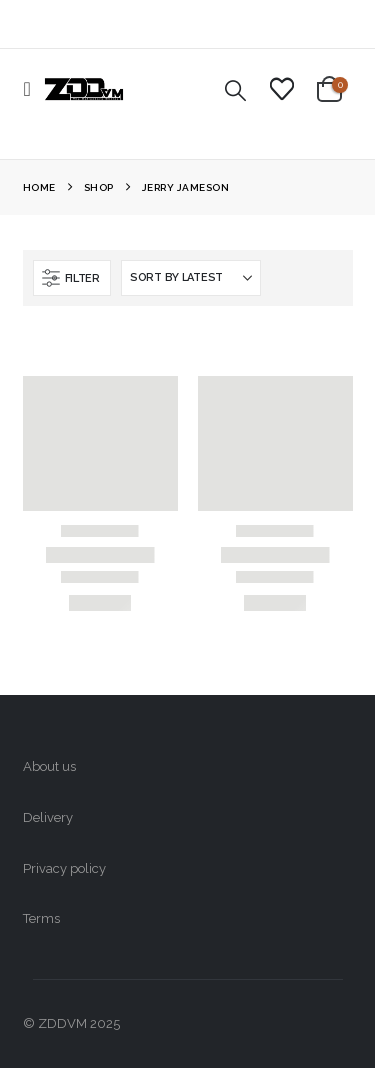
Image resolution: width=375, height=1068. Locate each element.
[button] (33, 89)
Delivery (48, 817)
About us (49, 766)
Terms (41, 918)
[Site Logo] (84, 89)
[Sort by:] (191, 278)
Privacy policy (64, 868)
